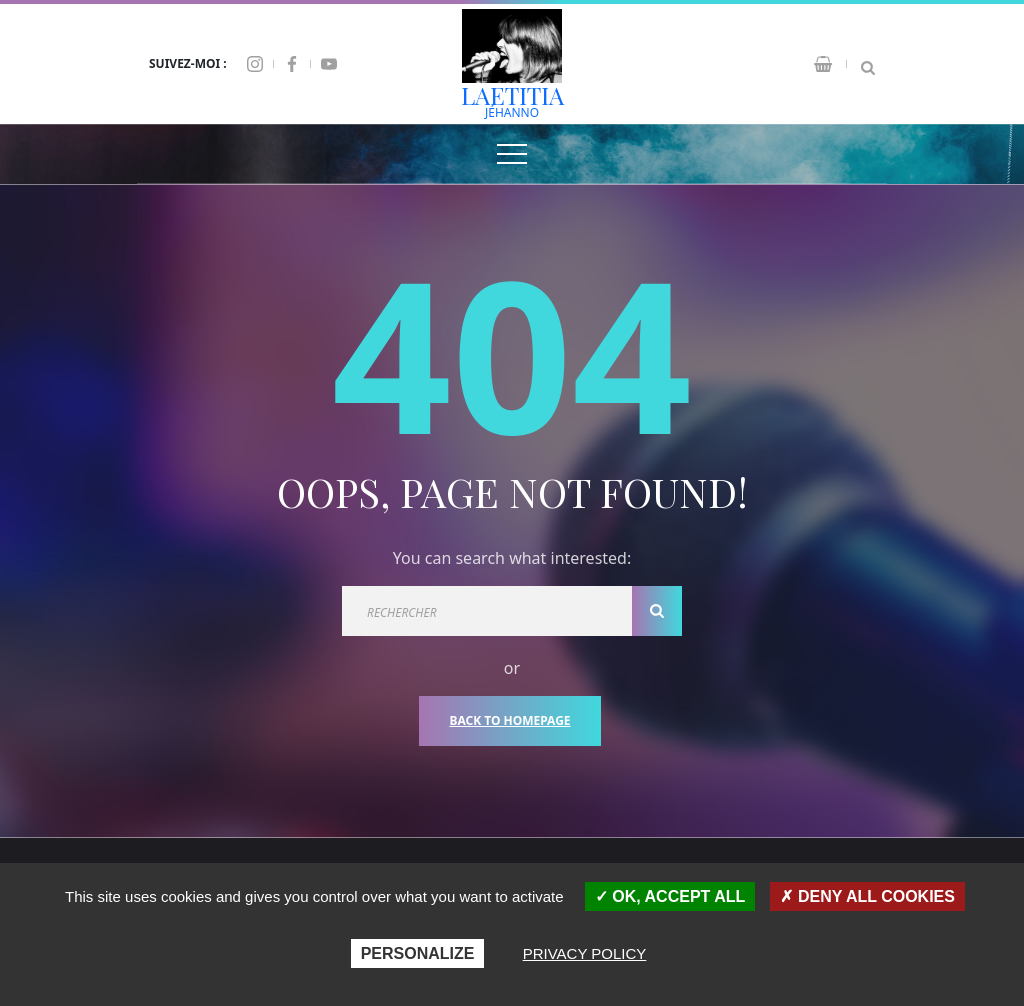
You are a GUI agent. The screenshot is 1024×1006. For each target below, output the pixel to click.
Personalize (418, 953)
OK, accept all (670, 896)
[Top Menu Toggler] (512, 154)
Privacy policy (585, 953)
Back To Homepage (509, 720)
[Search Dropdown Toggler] (868, 64)
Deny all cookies (867, 896)
